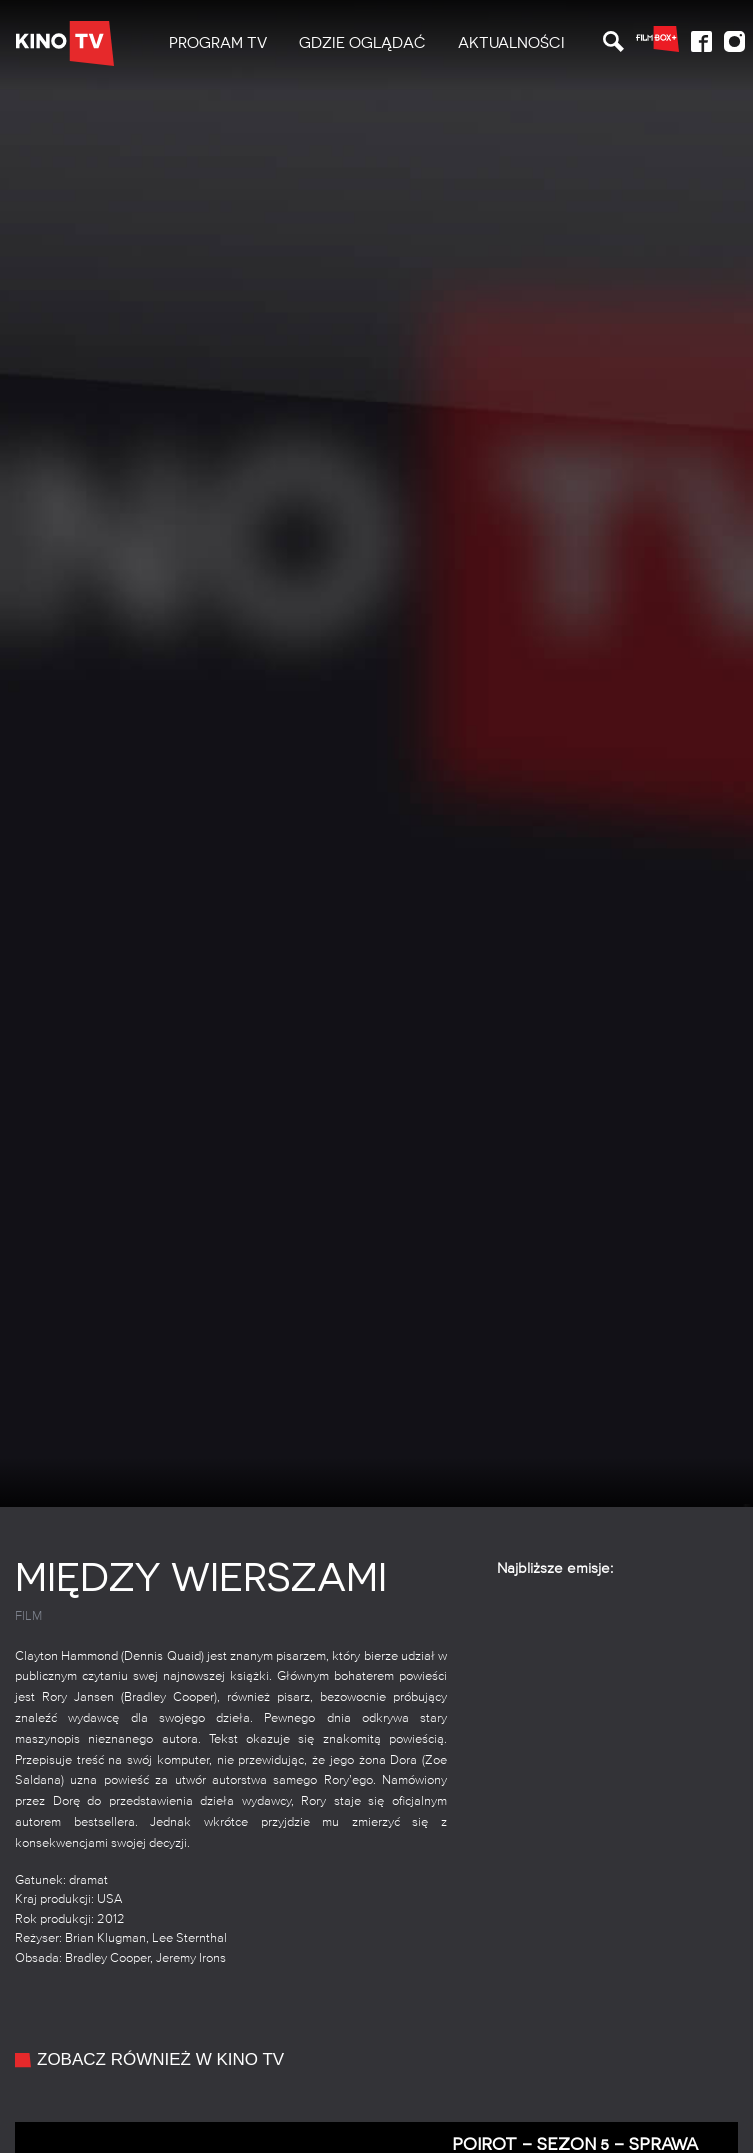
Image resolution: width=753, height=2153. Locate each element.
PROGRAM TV (218, 43)
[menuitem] (218, 43)
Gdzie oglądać (362, 43)
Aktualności (511, 43)
